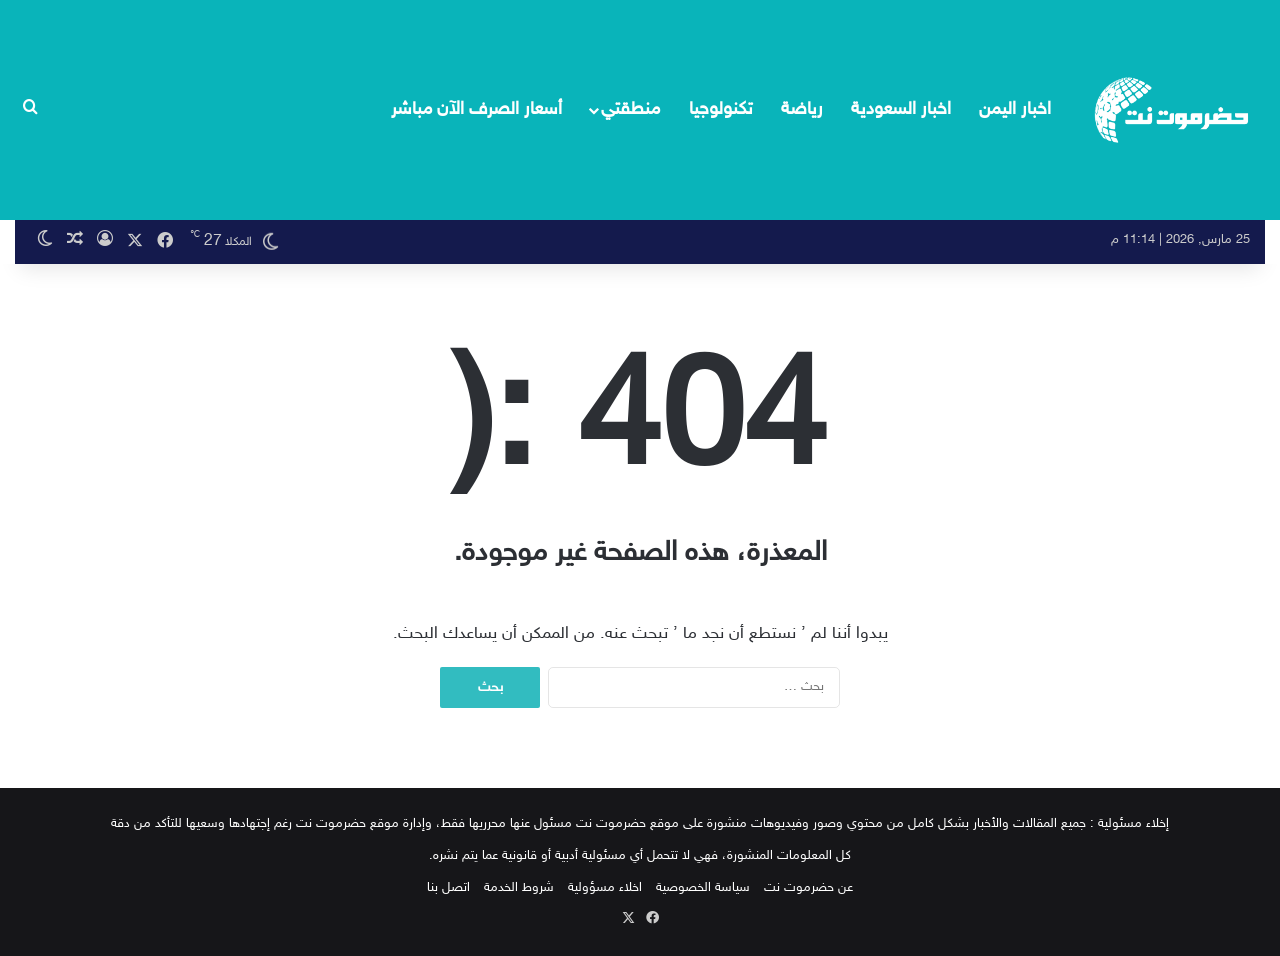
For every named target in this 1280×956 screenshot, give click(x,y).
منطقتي (630, 110)
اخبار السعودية (901, 110)
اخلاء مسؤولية (605, 888)
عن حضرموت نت (808, 888)
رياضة (802, 110)
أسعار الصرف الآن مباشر (476, 110)
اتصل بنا (448, 888)
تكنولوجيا (721, 110)
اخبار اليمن (1015, 110)
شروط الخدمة (519, 888)
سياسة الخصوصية (703, 888)
